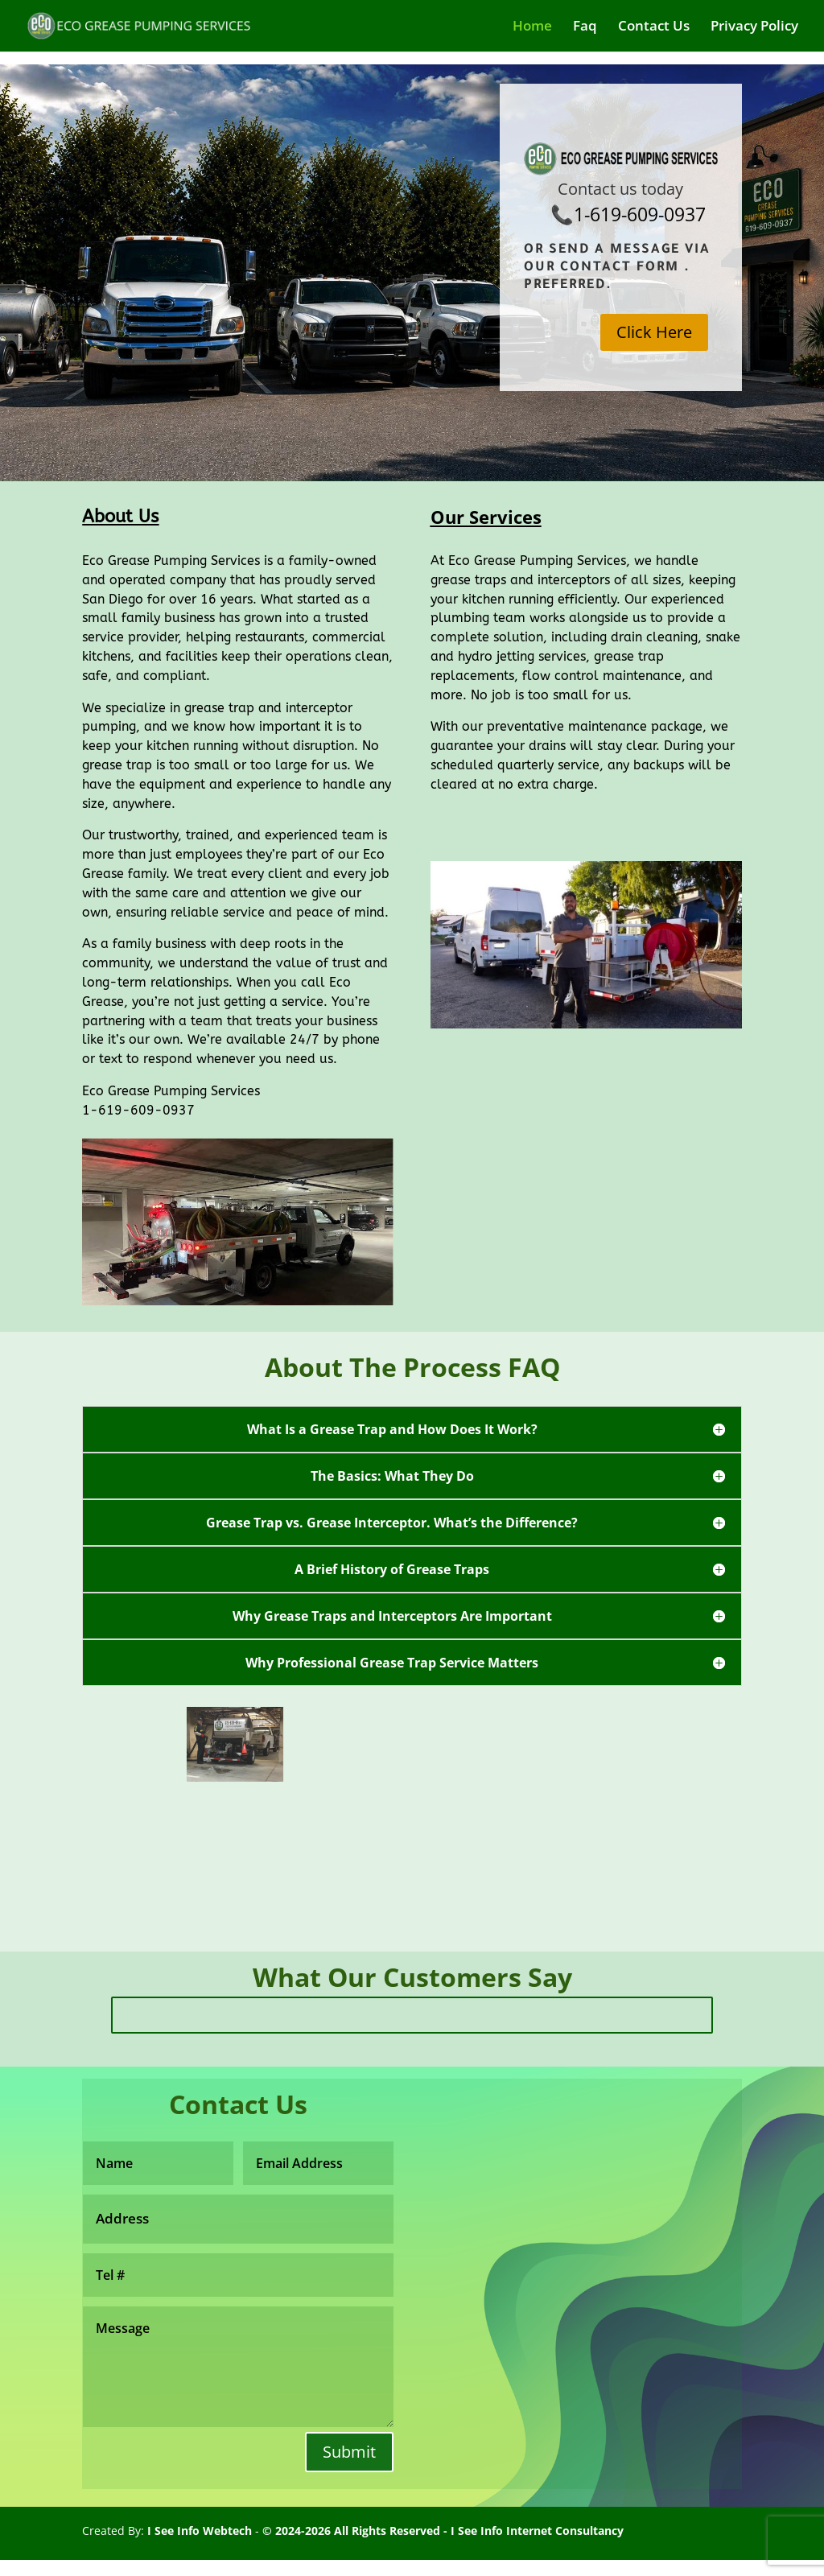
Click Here (654, 332)
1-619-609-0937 (640, 214)
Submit (349, 2452)
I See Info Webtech (199, 2530)
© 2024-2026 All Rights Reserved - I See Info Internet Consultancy (443, 2530)
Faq (585, 27)
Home (532, 27)
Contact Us (654, 27)
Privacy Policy (754, 27)
